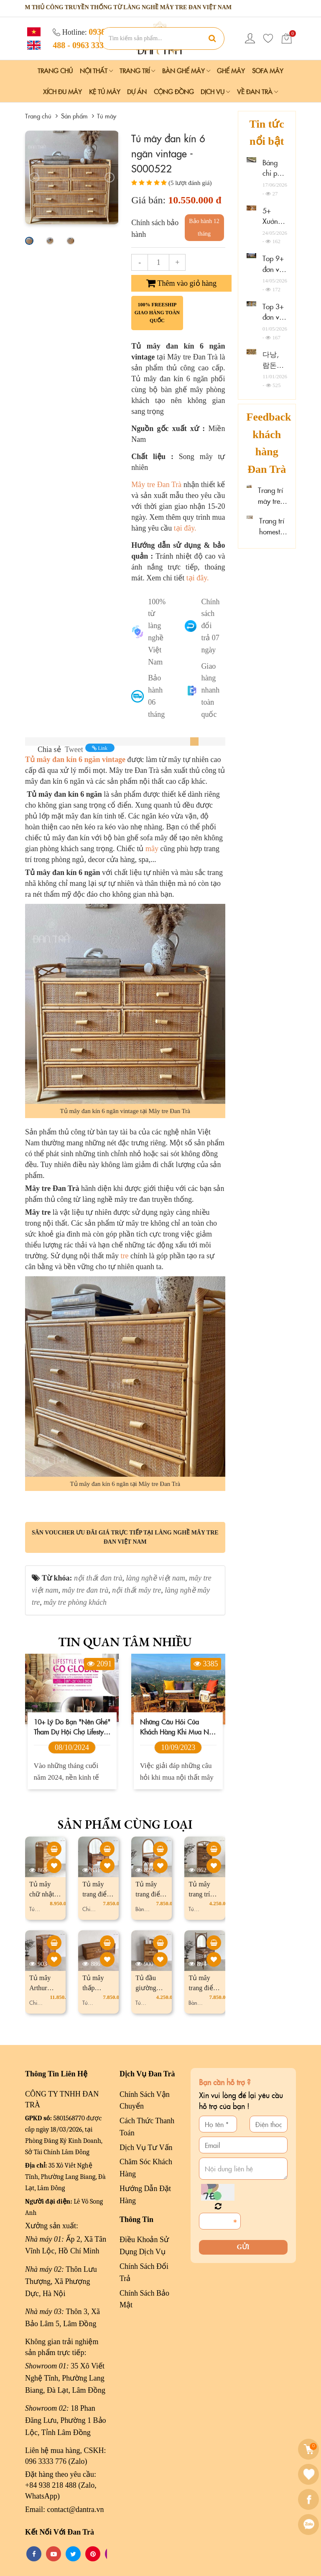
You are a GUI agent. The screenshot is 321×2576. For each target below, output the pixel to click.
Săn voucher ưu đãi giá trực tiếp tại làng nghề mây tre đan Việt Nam (125, 1537)
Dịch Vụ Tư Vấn (146, 2147)
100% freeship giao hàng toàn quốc (157, 312)
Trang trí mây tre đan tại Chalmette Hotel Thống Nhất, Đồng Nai (272, 495)
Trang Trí (137, 70)
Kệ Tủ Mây (104, 91)
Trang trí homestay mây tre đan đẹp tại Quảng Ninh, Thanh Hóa (273, 526)
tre (125, 1256)
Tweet (74, 749)
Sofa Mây (267, 70)
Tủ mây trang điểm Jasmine (97, 1894)
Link (99, 748)
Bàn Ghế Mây (186, 70)
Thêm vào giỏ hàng (181, 283)
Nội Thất (96, 70)
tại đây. (185, 528)
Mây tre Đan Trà (157, 484)
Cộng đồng (174, 91)
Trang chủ (55, 70)
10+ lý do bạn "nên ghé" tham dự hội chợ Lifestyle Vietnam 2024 (72, 1727)
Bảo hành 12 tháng (204, 227)
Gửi (243, 2246)
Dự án (137, 91)
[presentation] (34, 177)
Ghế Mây (231, 70)
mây (151, 848)
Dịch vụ (215, 91)
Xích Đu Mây (62, 91)
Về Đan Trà (257, 91)
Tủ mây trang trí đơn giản (201, 1894)
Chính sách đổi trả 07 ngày (210, 626)
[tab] (194, 741)
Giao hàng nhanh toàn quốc (210, 690)
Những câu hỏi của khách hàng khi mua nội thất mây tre (177, 1727)
